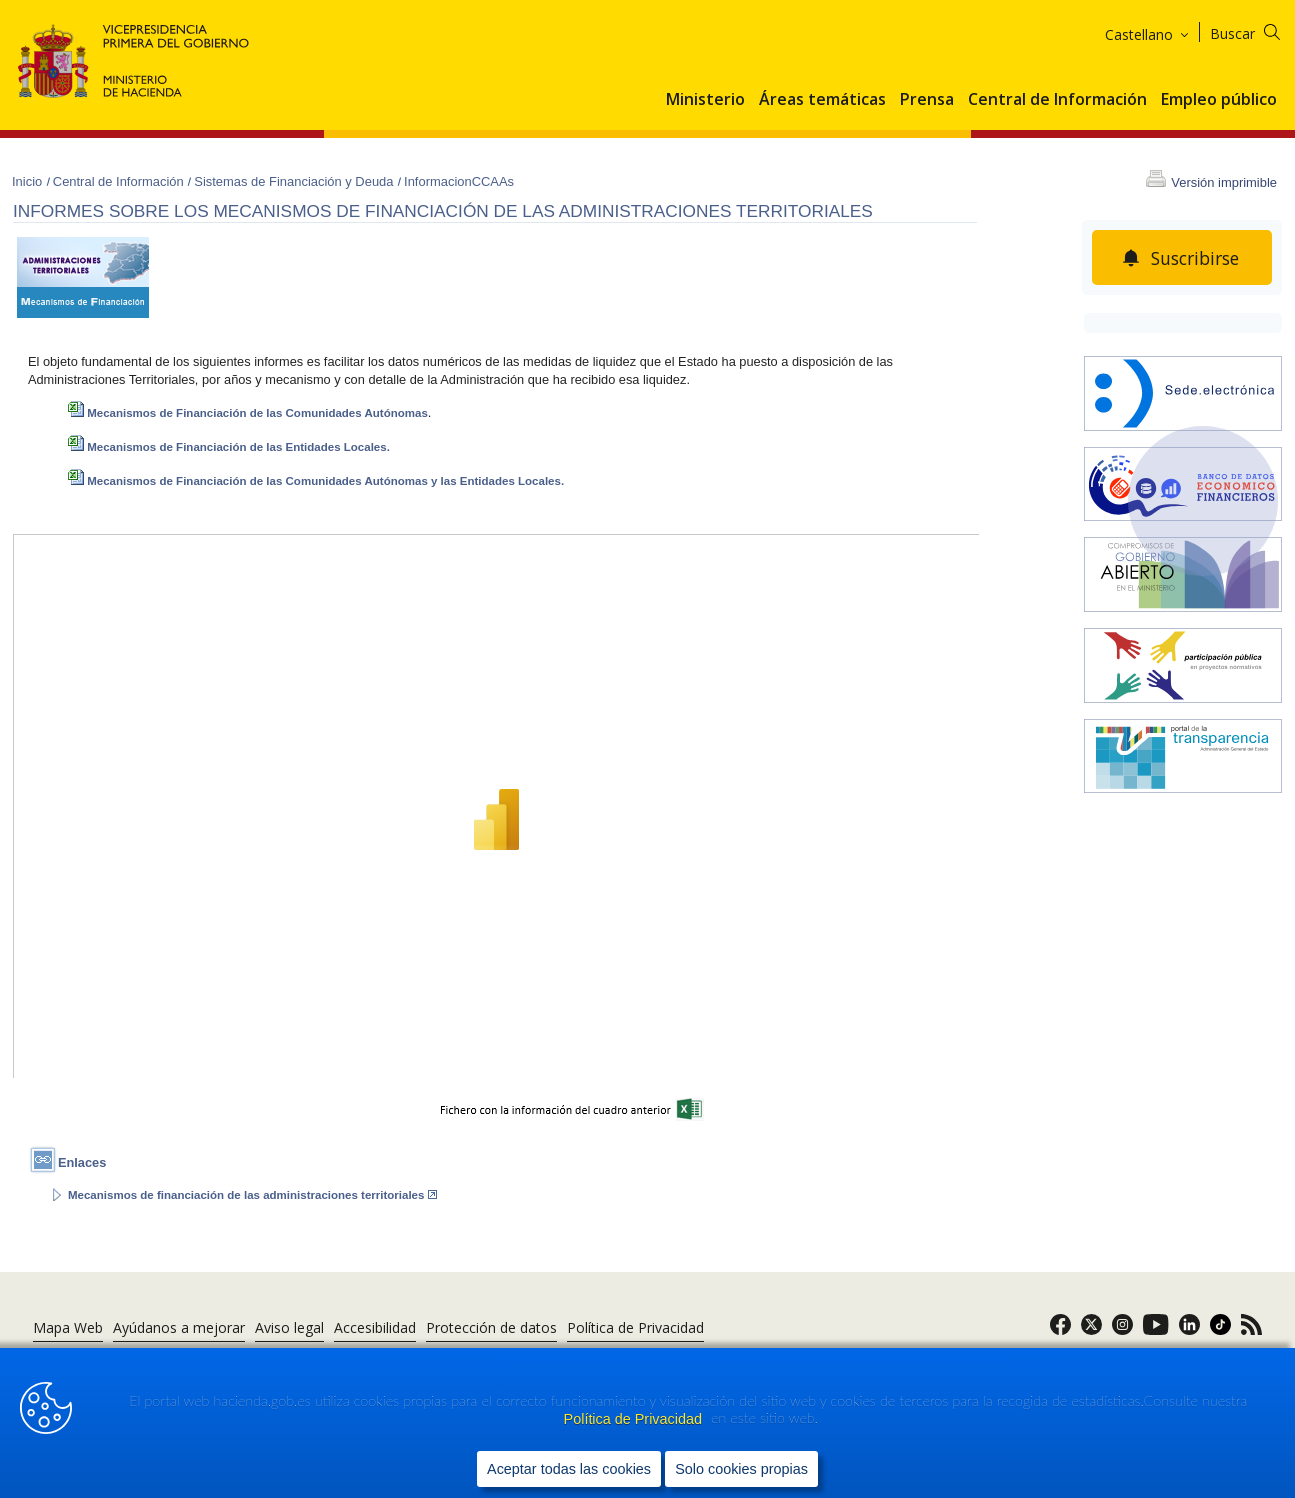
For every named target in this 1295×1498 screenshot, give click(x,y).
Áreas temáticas (822, 100)
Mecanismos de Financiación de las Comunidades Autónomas (248, 413)
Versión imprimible (1224, 182)
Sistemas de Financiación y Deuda (295, 181)
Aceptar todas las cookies (569, 1469)
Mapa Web (68, 1327)
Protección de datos (491, 1327)
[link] (1060, 1330)
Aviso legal (289, 1327)
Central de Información (1057, 100)
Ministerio (705, 100)
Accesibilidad (375, 1327)
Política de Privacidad (635, 1419)
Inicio (29, 181)
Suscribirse (1195, 258)
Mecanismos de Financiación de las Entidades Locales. (229, 447)
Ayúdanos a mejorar (179, 1327)
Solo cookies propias (741, 1469)
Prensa (927, 100)
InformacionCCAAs (459, 181)
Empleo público (1219, 100)
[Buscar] (1257, 30)
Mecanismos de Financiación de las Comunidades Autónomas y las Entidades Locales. (316, 481)
